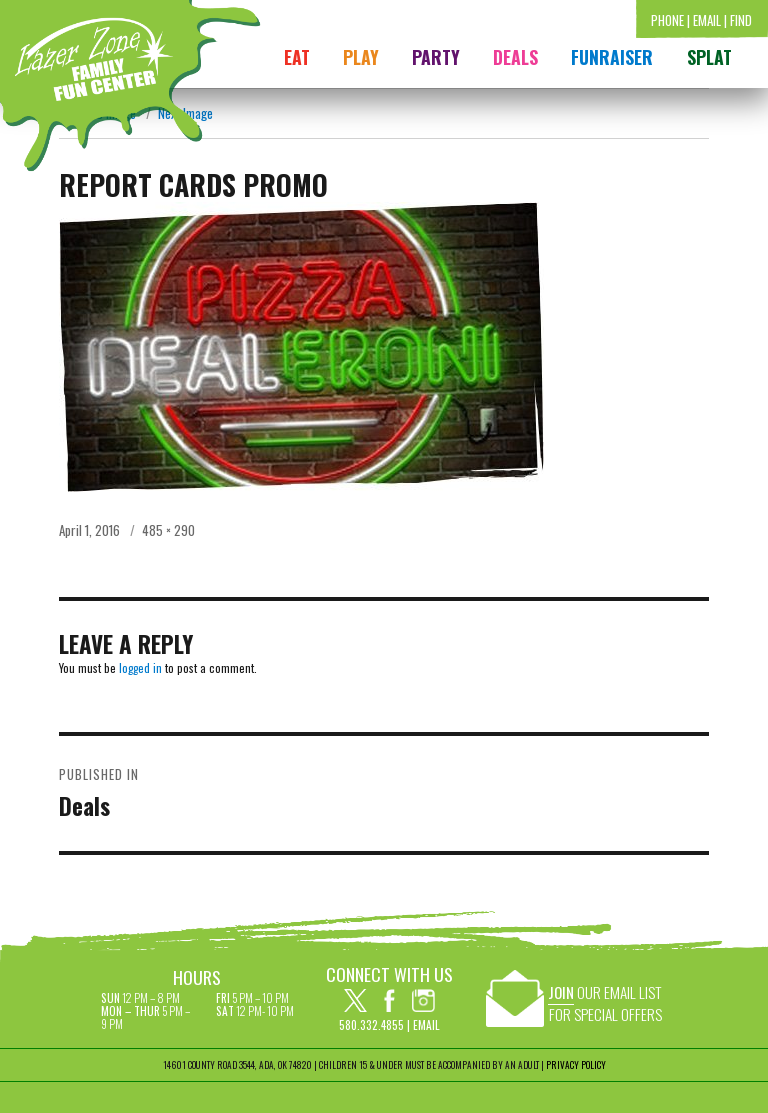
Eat (297, 57)
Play (361, 57)
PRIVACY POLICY (576, 1065)
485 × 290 (168, 530)
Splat (709, 57)
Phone (667, 20)
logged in (140, 667)
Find (741, 20)
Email (707, 20)
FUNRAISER (612, 57)
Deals (515, 57)
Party (436, 57)
